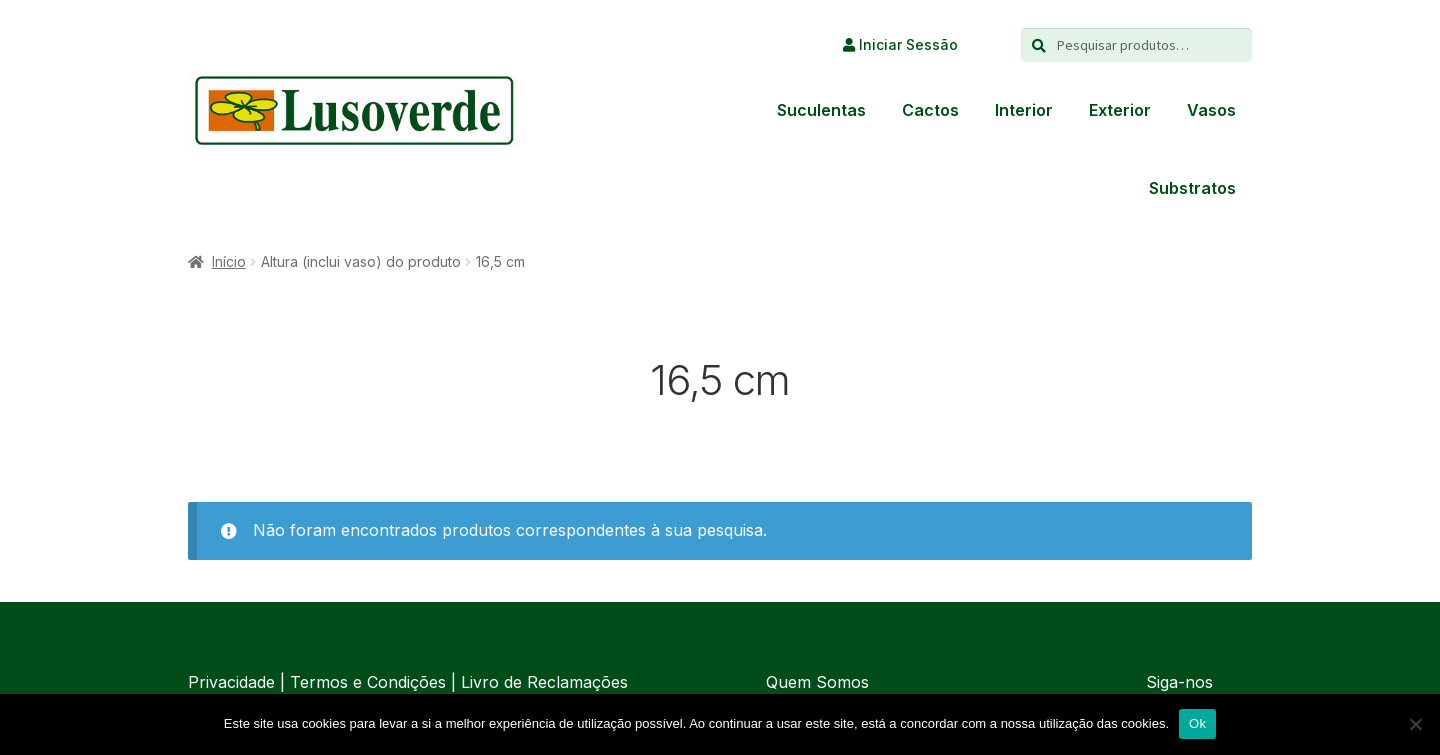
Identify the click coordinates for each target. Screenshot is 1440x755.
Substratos (1192, 188)
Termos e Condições (368, 682)
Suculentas (821, 110)
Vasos (1211, 110)
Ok (1197, 723)
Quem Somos (817, 682)
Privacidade (231, 682)
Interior (1024, 110)
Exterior (1120, 110)
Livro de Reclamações (544, 682)
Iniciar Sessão (900, 44)
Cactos (930, 110)
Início (229, 261)
